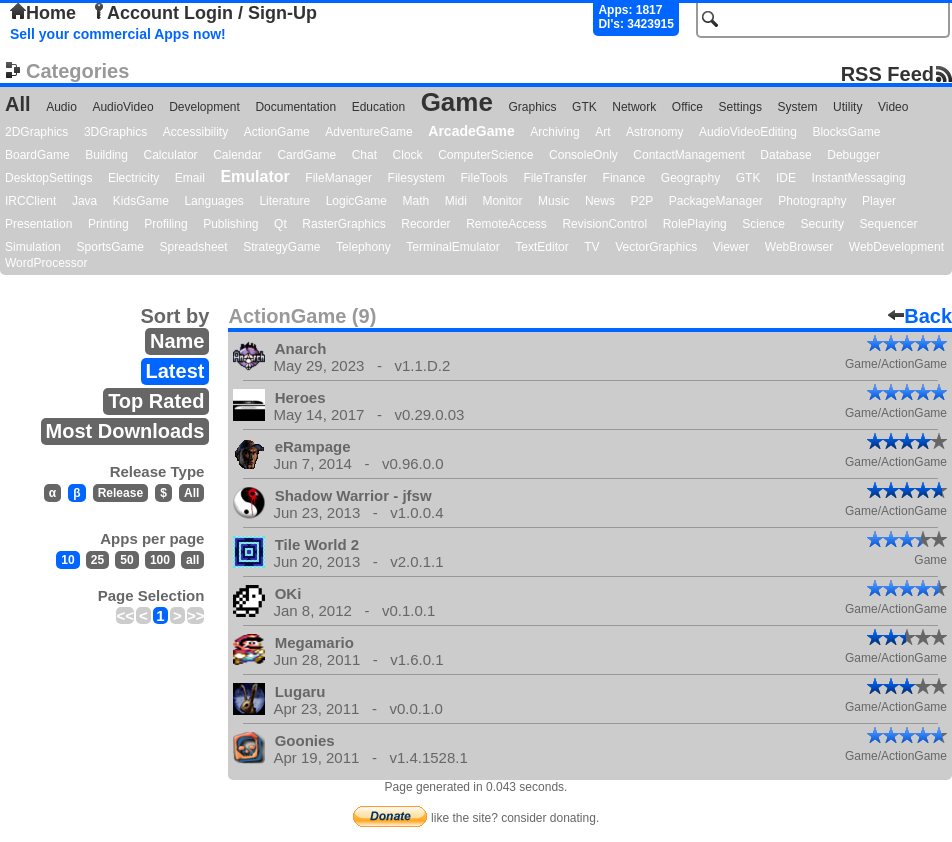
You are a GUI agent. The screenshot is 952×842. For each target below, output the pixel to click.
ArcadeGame (471, 131)
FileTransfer (555, 178)
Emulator (254, 176)
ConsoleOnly (583, 155)
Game (457, 102)
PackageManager (716, 201)
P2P (641, 201)
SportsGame (110, 247)
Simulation (33, 247)
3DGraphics (115, 132)
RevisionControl (604, 224)
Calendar (237, 155)
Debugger (853, 155)
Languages (213, 201)
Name (177, 341)
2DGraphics (36, 132)
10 (67, 560)
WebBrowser (799, 247)
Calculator (171, 155)
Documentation (295, 107)
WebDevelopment (896, 247)
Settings (740, 107)
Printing (108, 224)
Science (763, 224)
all (192, 560)
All (18, 104)
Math (416, 201)
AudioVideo (122, 107)
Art (602, 132)
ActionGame (277, 132)
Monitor (502, 201)
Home (43, 13)
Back (920, 316)
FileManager (338, 178)
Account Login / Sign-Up (204, 13)
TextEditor (541, 247)
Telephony (363, 247)
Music (553, 201)
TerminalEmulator (452, 247)
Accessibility (195, 132)
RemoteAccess (506, 224)
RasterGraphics (343, 224)
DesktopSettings (48, 178)
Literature (284, 201)
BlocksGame (846, 132)
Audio (61, 107)
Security (822, 224)
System (797, 107)
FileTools (484, 178)
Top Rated (156, 401)
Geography (690, 178)
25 (97, 560)
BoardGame (37, 155)
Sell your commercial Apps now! (118, 34)
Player (879, 201)
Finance (624, 178)
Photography (812, 201)
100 (160, 560)
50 (126, 560)
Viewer (731, 247)
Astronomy (654, 132)
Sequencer (888, 224)
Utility (847, 107)
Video (893, 107)
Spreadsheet (194, 247)
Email (190, 178)
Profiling (165, 224)
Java (84, 201)
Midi (456, 201)
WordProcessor (46, 263)
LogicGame (356, 201)
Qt (280, 224)
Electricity (133, 178)
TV (591, 247)
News (600, 201)
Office (687, 107)
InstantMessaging (859, 178)
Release (120, 493)
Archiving (554, 132)
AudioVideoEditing (748, 132)
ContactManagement (688, 155)
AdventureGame (368, 132)
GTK (584, 107)
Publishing (230, 224)
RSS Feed (887, 73)
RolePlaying (695, 224)
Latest (175, 371)
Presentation (38, 224)
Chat (364, 155)
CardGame (306, 155)
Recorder (425, 224)
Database (785, 155)
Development (204, 107)
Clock (408, 155)
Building (106, 155)
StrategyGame (281, 247)
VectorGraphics (656, 247)
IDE (786, 178)
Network (634, 107)
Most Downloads (125, 431)
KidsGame (141, 201)
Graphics (532, 107)
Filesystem (416, 178)
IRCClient (30, 201)
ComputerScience (485, 155)
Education (378, 107)
